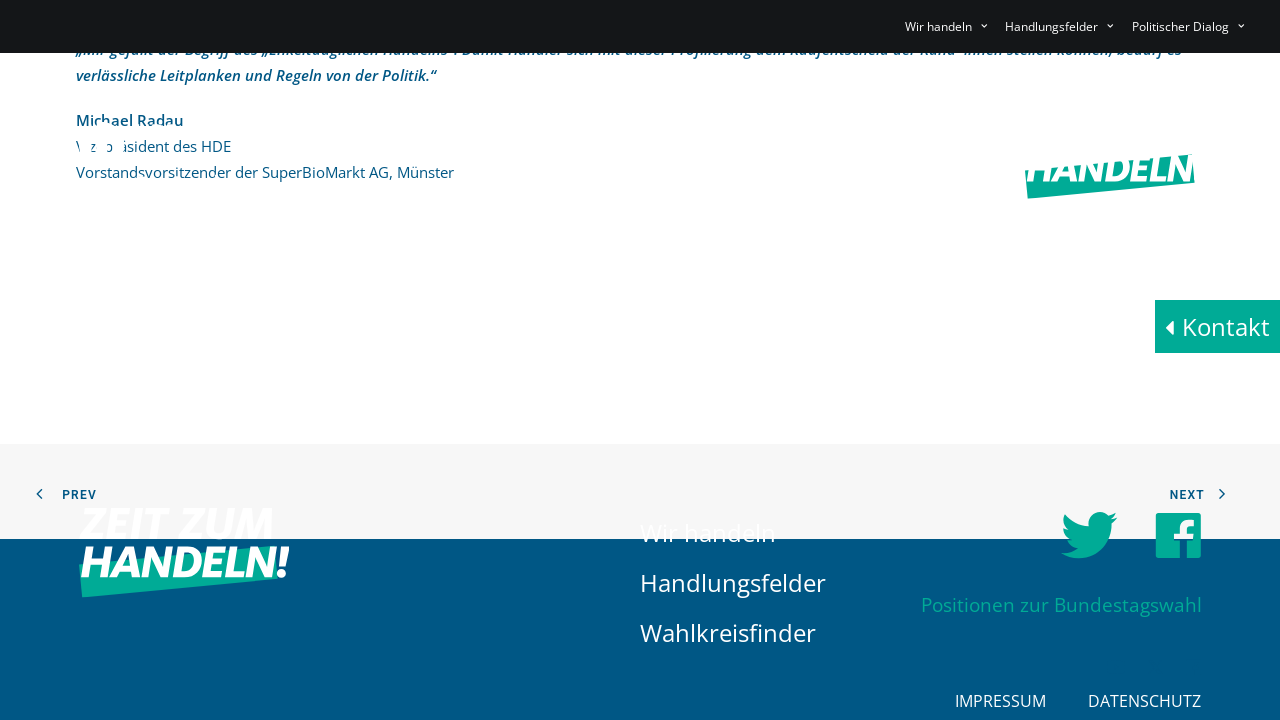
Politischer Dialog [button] (1188, 26)
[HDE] (184, 157)
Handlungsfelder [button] (1059, 26)
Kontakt (1226, 326)
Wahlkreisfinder (728, 632)
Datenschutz (1144, 701)
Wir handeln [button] (946, 26)
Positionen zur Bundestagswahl (1061, 605)
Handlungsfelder (733, 582)
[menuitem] (949, 26)
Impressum (1000, 701)
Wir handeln (708, 532)
